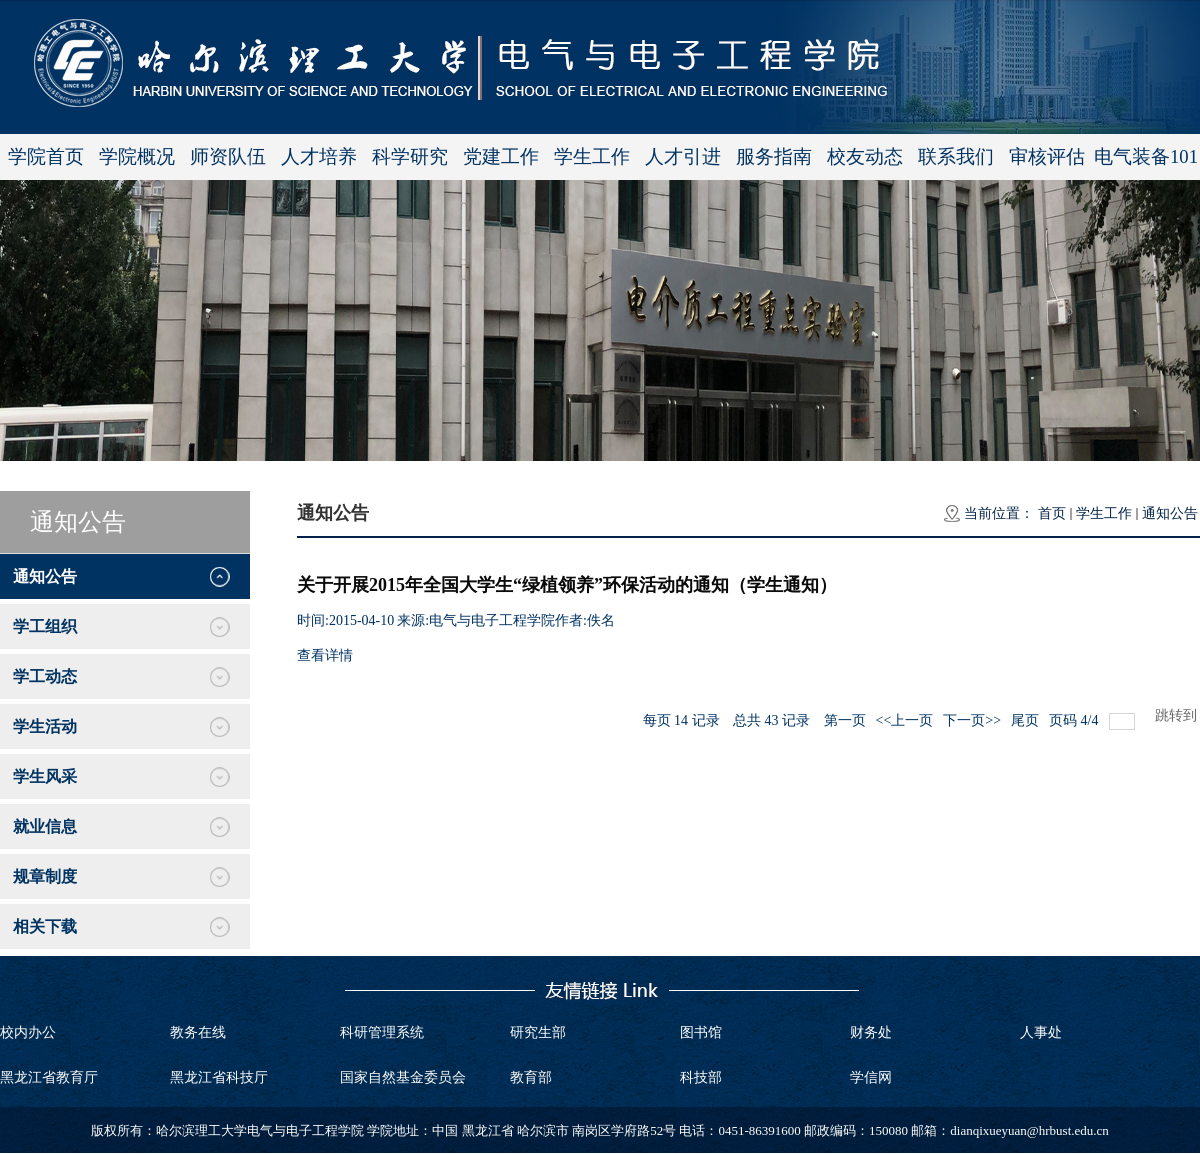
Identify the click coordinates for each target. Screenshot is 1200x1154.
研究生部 (538, 1032)
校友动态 (865, 156)
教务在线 (198, 1032)
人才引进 (683, 156)
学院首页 (46, 156)
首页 (1052, 513)
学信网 (871, 1077)
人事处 (1041, 1032)
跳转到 (1178, 715)
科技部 (701, 1077)
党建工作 (501, 156)
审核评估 (1047, 156)
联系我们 (956, 156)
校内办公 (28, 1032)
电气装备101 (1146, 156)
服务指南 (774, 156)
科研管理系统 (382, 1032)
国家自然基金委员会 (403, 1077)
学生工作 (592, 156)
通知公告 (1170, 513)
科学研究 (410, 156)
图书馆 (701, 1032)
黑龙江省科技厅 (219, 1077)
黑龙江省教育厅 (49, 1077)
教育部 (531, 1077)
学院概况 (137, 156)
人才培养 (319, 156)
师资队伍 (228, 156)
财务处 (871, 1032)
